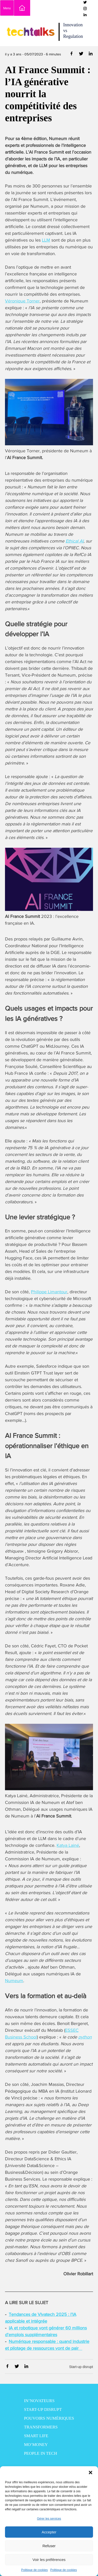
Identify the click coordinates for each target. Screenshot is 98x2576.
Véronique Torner (22, 300)
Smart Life (36, 2435)
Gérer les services (49, 2518)
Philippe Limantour (49, 1291)
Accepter (49, 2532)
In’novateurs (39, 2400)
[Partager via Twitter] (82, 54)
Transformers (41, 2427)
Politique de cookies (34, 2570)
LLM (46, 240)
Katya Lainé (68, 1845)
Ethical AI (75, 541)
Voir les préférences (49, 2559)
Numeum (14, 1980)
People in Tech (40, 2453)
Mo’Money (36, 2444)
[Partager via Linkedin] (90, 54)
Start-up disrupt (81, 2367)
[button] (90, 2472)
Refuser (49, 2546)
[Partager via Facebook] (72, 54)
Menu (7, 8)
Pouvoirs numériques (49, 2418)
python (85, 2037)
